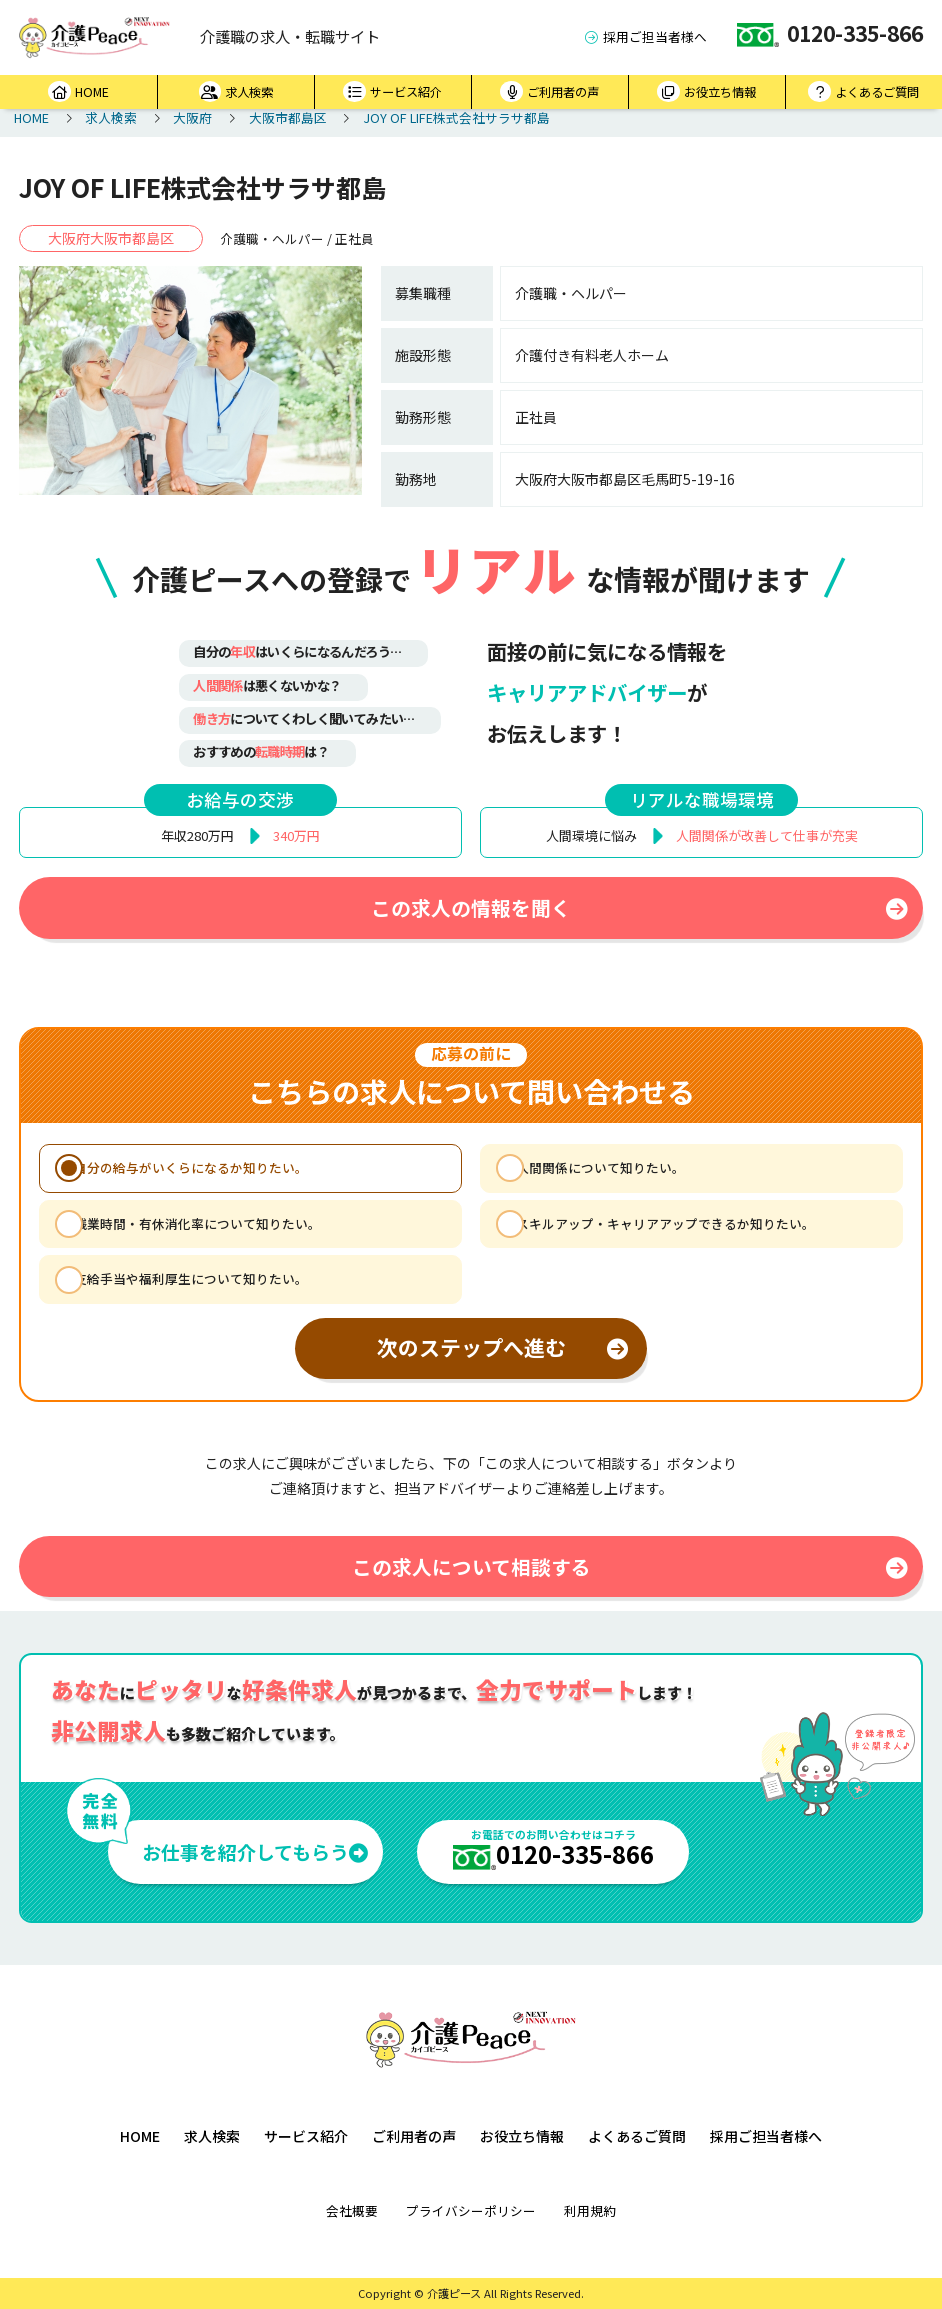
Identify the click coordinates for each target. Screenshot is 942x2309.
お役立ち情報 (706, 92)
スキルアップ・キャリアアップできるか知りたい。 (665, 1223)
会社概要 (352, 2210)
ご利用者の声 (549, 92)
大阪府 (192, 117)
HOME (78, 92)
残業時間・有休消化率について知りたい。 (197, 1223)
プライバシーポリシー (471, 2210)
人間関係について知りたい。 (600, 1167)
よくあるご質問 (863, 92)
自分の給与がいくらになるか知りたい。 (191, 1167)
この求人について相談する (630, 1566)
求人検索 (236, 92)
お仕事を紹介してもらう (255, 1851)
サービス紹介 (392, 92)
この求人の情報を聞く (639, 907)
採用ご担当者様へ (646, 36)
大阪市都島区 (288, 117)
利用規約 (590, 2210)
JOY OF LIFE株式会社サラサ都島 (456, 117)
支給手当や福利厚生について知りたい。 (191, 1278)
